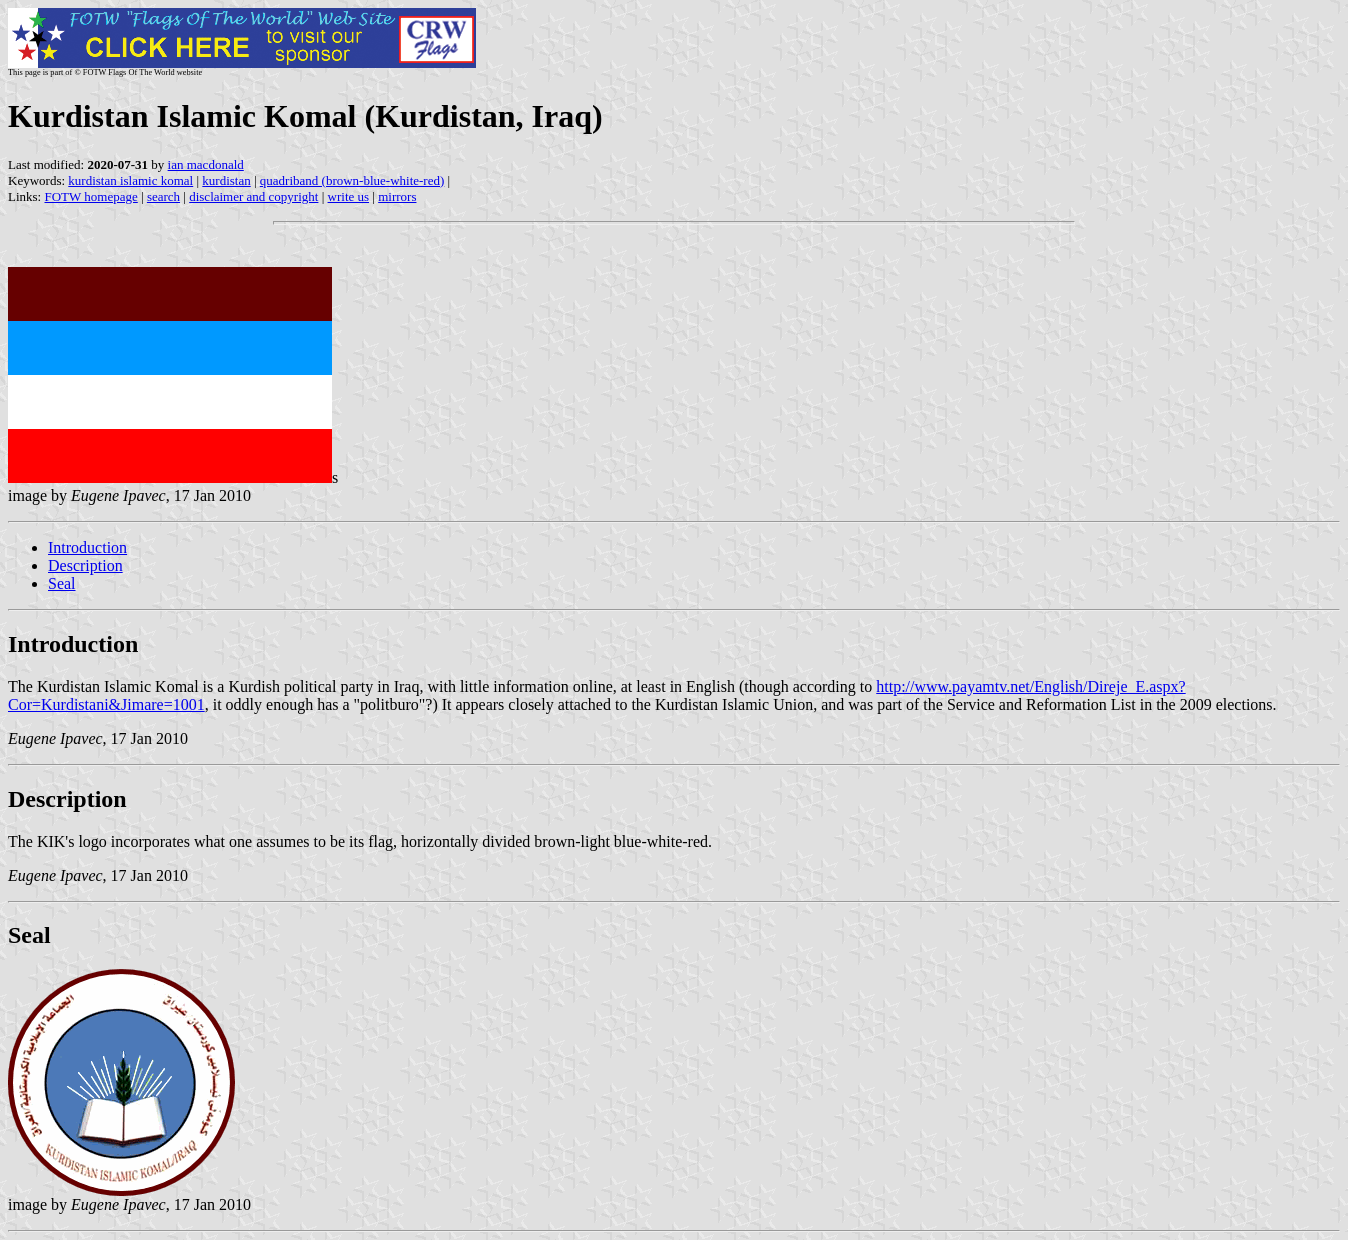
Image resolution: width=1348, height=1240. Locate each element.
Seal (62, 583)
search (163, 196)
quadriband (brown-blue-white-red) (352, 180)
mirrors (397, 196)
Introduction (87, 547)
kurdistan (226, 180)
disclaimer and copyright (253, 196)
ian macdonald (206, 164)
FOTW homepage (90, 196)
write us (349, 196)
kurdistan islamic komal (130, 180)
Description (85, 565)
